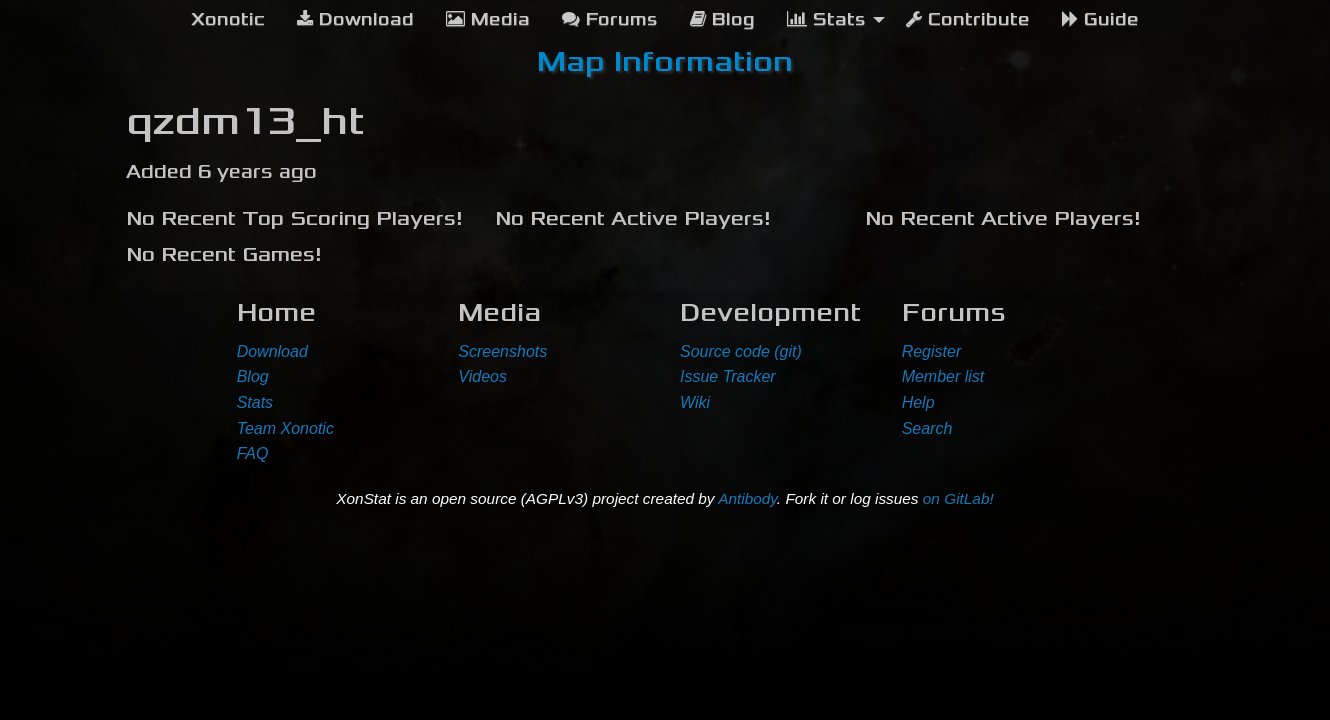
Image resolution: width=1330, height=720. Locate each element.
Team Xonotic (285, 428)
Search (927, 428)
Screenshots (502, 351)
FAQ (253, 453)
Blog (253, 376)
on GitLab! (958, 498)
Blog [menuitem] (722, 19)
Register (932, 351)
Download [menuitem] (355, 19)
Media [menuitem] (488, 19)
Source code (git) (741, 351)
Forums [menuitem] (610, 19)
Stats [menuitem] (826, 19)
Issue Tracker (728, 376)
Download (272, 351)
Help (918, 402)
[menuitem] (228, 20)
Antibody (747, 498)
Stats (255, 402)
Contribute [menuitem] (968, 19)
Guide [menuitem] (1100, 19)
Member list (943, 376)
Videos (482, 376)
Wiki (695, 402)
